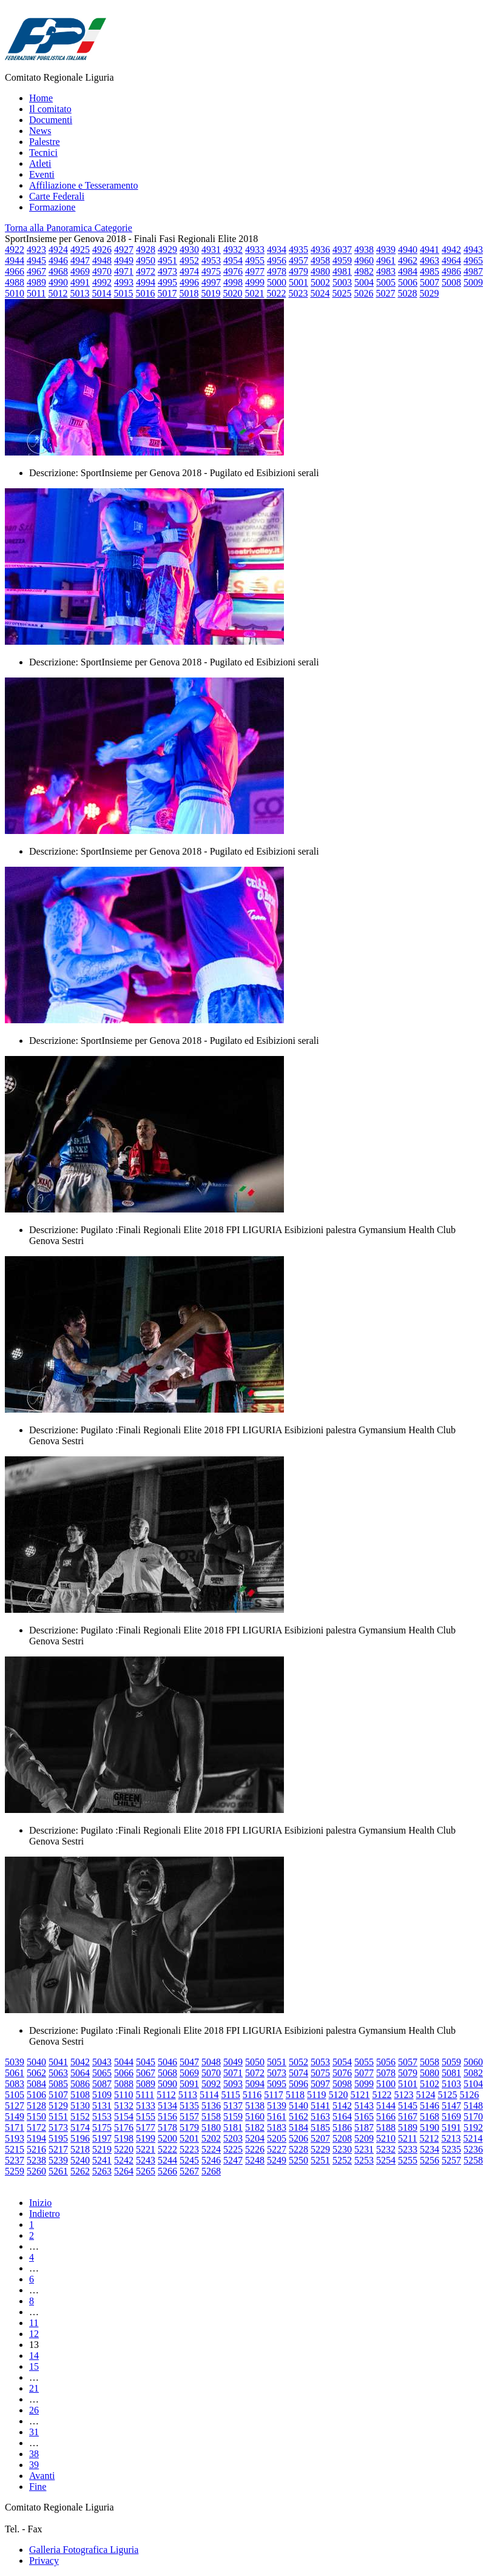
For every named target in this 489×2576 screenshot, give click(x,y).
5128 (36, 2105)
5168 (429, 2116)
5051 (276, 2062)
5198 (123, 2138)
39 (34, 2465)
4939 (386, 249)
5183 (276, 2127)
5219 (102, 2149)
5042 (80, 2062)
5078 (386, 2073)
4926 (102, 249)
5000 (276, 282)
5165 (364, 2116)
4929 (167, 249)
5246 (211, 2160)
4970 (102, 271)
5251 (320, 2160)
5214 (472, 2138)
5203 (233, 2138)
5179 (189, 2127)
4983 (386, 271)
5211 (407, 2138)
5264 (123, 2171)
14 (34, 2355)
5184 (298, 2127)
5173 (58, 2127)
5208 (342, 2138)
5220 (123, 2149)
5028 (407, 293)
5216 (36, 2149)
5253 (364, 2160)
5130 (80, 2105)
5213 (450, 2138)
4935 (298, 249)
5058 (429, 2062)
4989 (36, 282)
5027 (385, 293)
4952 (189, 260)
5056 (386, 2062)
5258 (473, 2160)
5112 (166, 2095)
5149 (14, 2116)
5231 (364, 2149)
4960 (364, 260)
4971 (123, 271)
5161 (276, 2116)
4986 (451, 271)
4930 (189, 249)
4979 (298, 271)
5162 (298, 2116)
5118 (295, 2095)
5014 (101, 293)
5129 (58, 2105)
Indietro (44, 2213)
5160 (255, 2116)
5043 (102, 2062)
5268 (211, 2171)
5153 (102, 2116)
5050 (255, 2062)
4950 (145, 260)
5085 (58, 2084)
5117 (273, 2095)
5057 (407, 2062)
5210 (386, 2138)
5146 (429, 2105)
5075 (320, 2073)
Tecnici (43, 152)
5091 (189, 2084)
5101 (407, 2084)
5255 (407, 2160)
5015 (123, 293)
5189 (407, 2127)
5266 (167, 2171)
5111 (144, 2095)
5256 (429, 2160)
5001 (298, 282)
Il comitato (50, 109)
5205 (276, 2138)
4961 (386, 260)
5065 (102, 2073)
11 (33, 2323)
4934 (276, 249)
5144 (386, 2105)
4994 (145, 282)
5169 (451, 2116)
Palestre (44, 141)
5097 (320, 2084)
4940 (407, 249)
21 (34, 2388)
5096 (298, 2084)
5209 (364, 2138)
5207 (320, 2138)
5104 (473, 2084)
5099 (364, 2084)
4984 (407, 271)
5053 (320, 2062)
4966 (14, 271)
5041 (58, 2062)
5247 (233, 2160)
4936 (320, 249)
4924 (58, 249)
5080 (429, 2073)
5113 (187, 2095)
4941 (429, 249)
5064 (80, 2073)
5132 (123, 2105)
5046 (167, 2062)
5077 (364, 2073)
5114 (209, 2095)
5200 (167, 2138)
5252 (342, 2160)
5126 (469, 2095)
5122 (381, 2095)
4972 (145, 271)
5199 (145, 2138)
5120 (338, 2095)
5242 (123, 2160)
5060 (473, 2062)
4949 (123, 260)
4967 (36, 271)
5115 (230, 2095)
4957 (298, 260)
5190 (429, 2127)
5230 (342, 2149)
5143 (364, 2105)
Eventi (42, 174)
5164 (342, 2116)
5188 (386, 2127)
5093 (233, 2084)
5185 (320, 2127)
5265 (145, 2171)
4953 (211, 260)
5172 (36, 2127)
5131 (102, 2105)
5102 (429, 2084)
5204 (255, 2138)
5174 (80, 2127)
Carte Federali (56, 196)
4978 (276, 271)
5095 (276, 2084)
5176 (123, 2127)
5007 (429, 282)
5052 (298, 2062)
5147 (451, 2105)
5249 (276, 2160)
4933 (255, 249)
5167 (407, 2116)
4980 (320, 271)
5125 (447, 2095)
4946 (58, 260)
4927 (123, 249)
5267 (189, 2171)
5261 (58, 2171)
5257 (451, 2160)
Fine (37, 2486)
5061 (14, 2073)
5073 (276, 2073)
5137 (233, 2105)
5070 (211, 2073)
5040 (36, 2062)
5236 (473, 2149)
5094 (255, 2084)
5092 (211, 2084)
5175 (102, 2127)
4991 (80, 282)
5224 (211, 2149)
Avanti (42, 2475)
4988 (14, 282)
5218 (80, 2149)
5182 (255, 2127)
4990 (58, 282)
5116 (252, 2095)
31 (34, 2432)
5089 (145, 2084)
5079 (407, 2073)
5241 (102, 2160)
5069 (189, 2073)
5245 (189, 2160)
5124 (425, 2095)
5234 (429, 2149)
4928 (145, 249)
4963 (429, 260)
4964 (451, 260)
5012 (57, 293)
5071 (233, 2073)
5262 (80, 2171)
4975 (211, 271)
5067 (145, 2073)
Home (41, 98)
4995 (167, 282)
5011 (36, 293)
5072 (255, 2073)
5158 (211, 2116)
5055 (364, 2062)
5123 (403, 2095)
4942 (451, 249)
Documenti (50, 120)
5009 (473, 282)
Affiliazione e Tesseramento (83, 185)
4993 (123, 282)
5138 (255, 2105)
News (40, 131)
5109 (102, 2095)
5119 (316, 2095)
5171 (14, 2127)
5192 (473, 2127)
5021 (254, 293)
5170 (473, 2116)
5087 (102, 2084)
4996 (189, 282)
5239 (58, 2160)
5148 (473, 2105)
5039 (14, 2062)
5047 (189, 2062)
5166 (386, 2116)
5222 (167, 2149)
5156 (167, 2116)
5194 (36, 2138)
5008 (451, 282)
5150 (36, 2116)
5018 (188, 293)
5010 (14, 293)
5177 (145, 2127)
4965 (473, 260)
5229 (320, 2149)
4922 (14, 249)
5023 (298, 293)
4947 (80, 260)
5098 (342, 2084)
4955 (255, 260)
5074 (298, 2073)
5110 (123, 2095)
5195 (58, 2138)
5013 (79, 293)
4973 (167, 271)
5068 (167, 2073)
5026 (363, 293)
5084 (36, 2084)
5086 (80, 2084)
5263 (102, 2171)
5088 (123, 2084)
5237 (14, 2160)
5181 (233, 2127)
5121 (359, 2095)
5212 (429, 2138)
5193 (14, 2138)
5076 (342, 2073)
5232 (386, 2149)
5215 (14, 2149)
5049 (233, 2062)
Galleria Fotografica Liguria (83, 2549)
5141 (320, 2105)
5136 (211, 2105)
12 (34, 2334)
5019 (210, 293)
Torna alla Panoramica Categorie (68, 228)
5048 (211, 2062)
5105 (14, 2095)
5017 (167, 293)
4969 (80, 271)
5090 (167, 2084)
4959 (342, 260)
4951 (167, 260)
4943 (473, 249)
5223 (189, 2149)
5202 (211, 2138)
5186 (342, 2127)
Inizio (40, 2203)
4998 (233, 282)
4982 (364, 271)
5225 (233, 2149)
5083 (14, 2084)
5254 (386, 2160)
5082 (473, 2073)
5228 (298, 2149)
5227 (276, 2149)
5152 (80, 2116)
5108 (80, 2095)
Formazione (52, 207)
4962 (407, 260)
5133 (145, 2105)
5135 (189, 2105)
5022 (276, 293)
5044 (123, 2062)
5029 (429, 293)
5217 (58, 2149)
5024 (319, 293)
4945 (36, 260)
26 (34, 2410)
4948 (102, 260)
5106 (36, 2095)
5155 (145, 2116)
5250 (298, 2160)
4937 (342, 249)
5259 (14, 2171)
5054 (342, 2062)
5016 (145, 293)
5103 (451, 2084)
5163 (320, 2116)
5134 (167, 2105)
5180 (211, 2127)
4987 (473, 271)
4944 (14, 260)
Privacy (44, 2560)
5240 (80, 2160)
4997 (211, 282)
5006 (407, 282)
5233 (407, 2149)
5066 (123, 2073)
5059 (451, 2062)
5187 (364, 2127)
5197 (102, 2138)
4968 (58, 271)
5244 (167, 2160)
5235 (451, 2149)
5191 (451, 2127)
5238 (36, 2160)
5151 (58, 2116)
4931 (211, 249)
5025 (341, 293)
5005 (386, 282)
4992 (102, 282)
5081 (451, 2073)
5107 (58, 2095)
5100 (386, 2084)
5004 (364, 282)
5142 (342, 2105)
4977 (255, 271)
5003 (342, 282)
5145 (407, 2105)
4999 (255, 282)
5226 (255, 2149)
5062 (36, 2073)
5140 (298, 2105)
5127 (14, 2105)
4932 (233, 249)
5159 (233, 2116)
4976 (233, 271)
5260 (36, 2171)
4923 (36, 249)
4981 (342, 271)
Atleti (40, 163)
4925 (80, 249)
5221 (145, 2149)
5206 (298, 2138)
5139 (276, 2105)
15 (34, 2366)
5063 (58, 2073)
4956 (276, 260)
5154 (123, 2116)
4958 (320, 260)
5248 (255, 2160)
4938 (364, 249)
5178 (167, 2127)
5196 (80, 2138)
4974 (189, 271)
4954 (233, 260)
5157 (189, 2116)
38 (34, 2454)
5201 (189, 2138)
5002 (320, 282)
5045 (145, 2062)
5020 (232, 293)
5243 (145, 2160)
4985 (429, 271)
